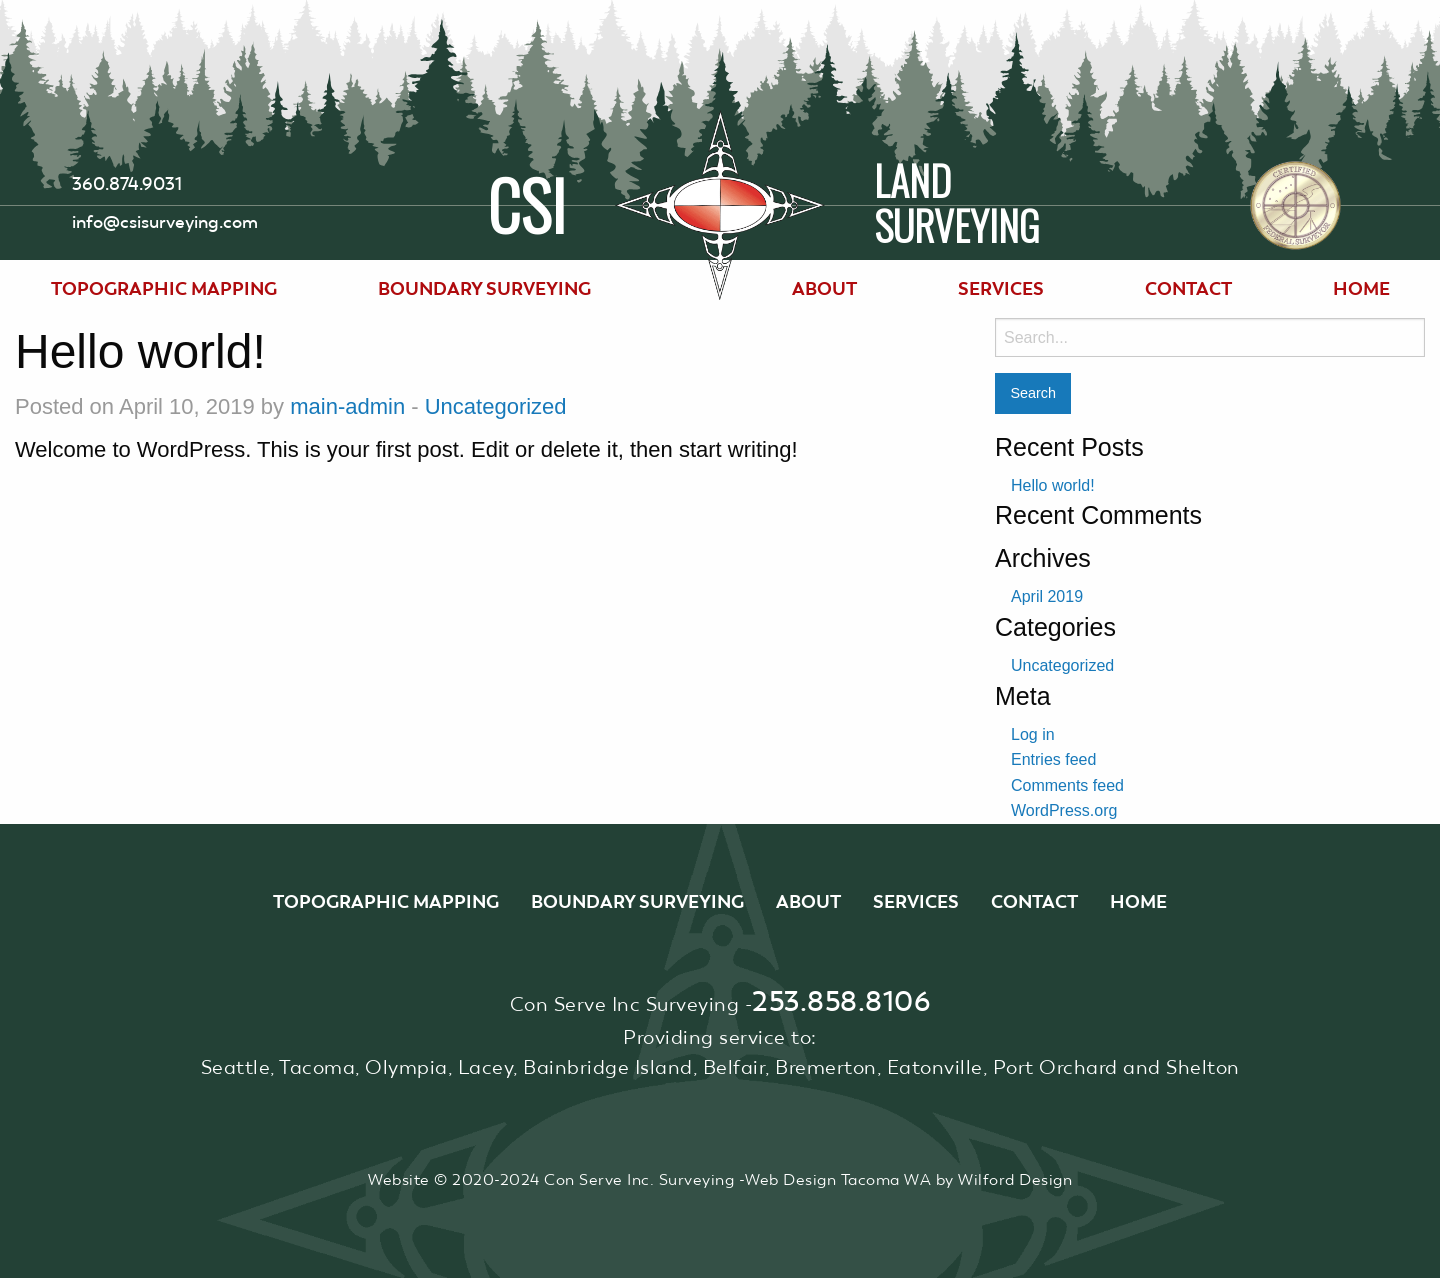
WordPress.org (1064, 810)
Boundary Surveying (484, 288)
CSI (526, 201)
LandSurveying (957, 205)
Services (1001, 288)
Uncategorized (496, 406)
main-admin (347, 406)
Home (1361, 288)
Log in (1033, 734)
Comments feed (1067, 785)
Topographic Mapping (164, 288)
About (824, 288)
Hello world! (1053, 485)
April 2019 (1047, 596)
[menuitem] (164, 289)
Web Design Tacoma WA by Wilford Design (908, 1179)
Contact (1188, 288)
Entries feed (1053, 759)
